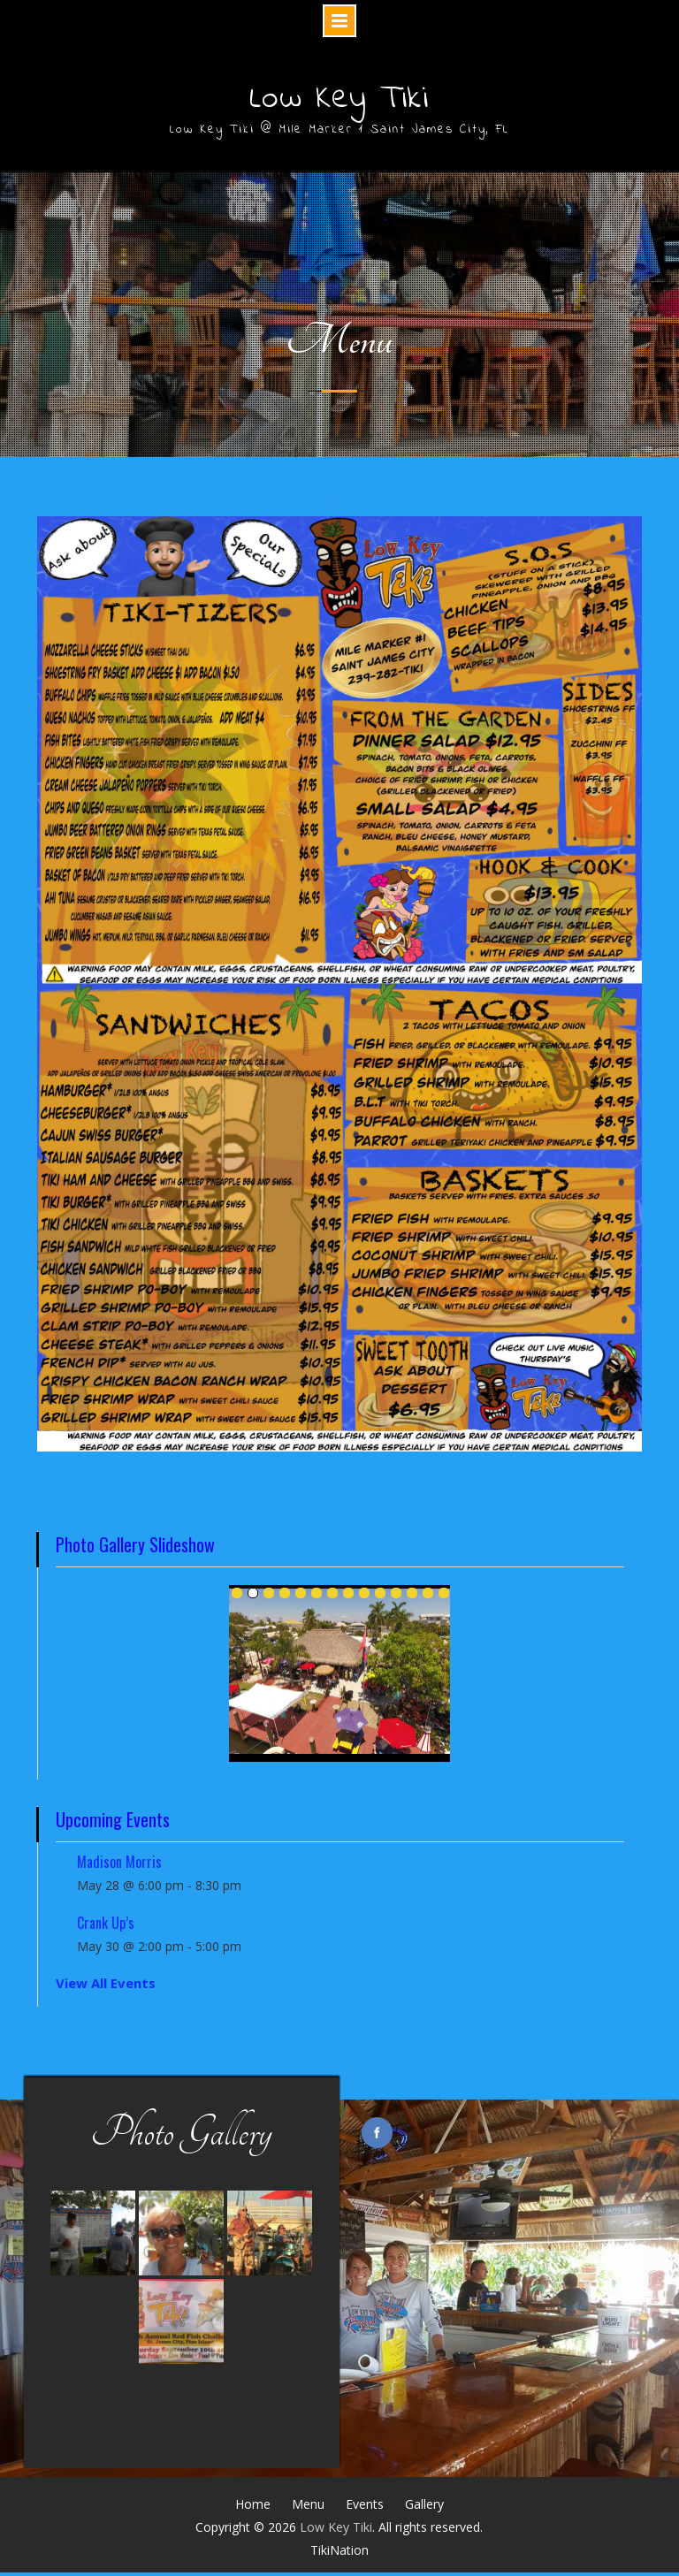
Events (365, 2507)
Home (253, 2507)
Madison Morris (119, 1866)
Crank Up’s (105, 1927)
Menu (308, 2507)
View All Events (106, 1987)
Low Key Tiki (339, 101)
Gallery (424, 2507)
